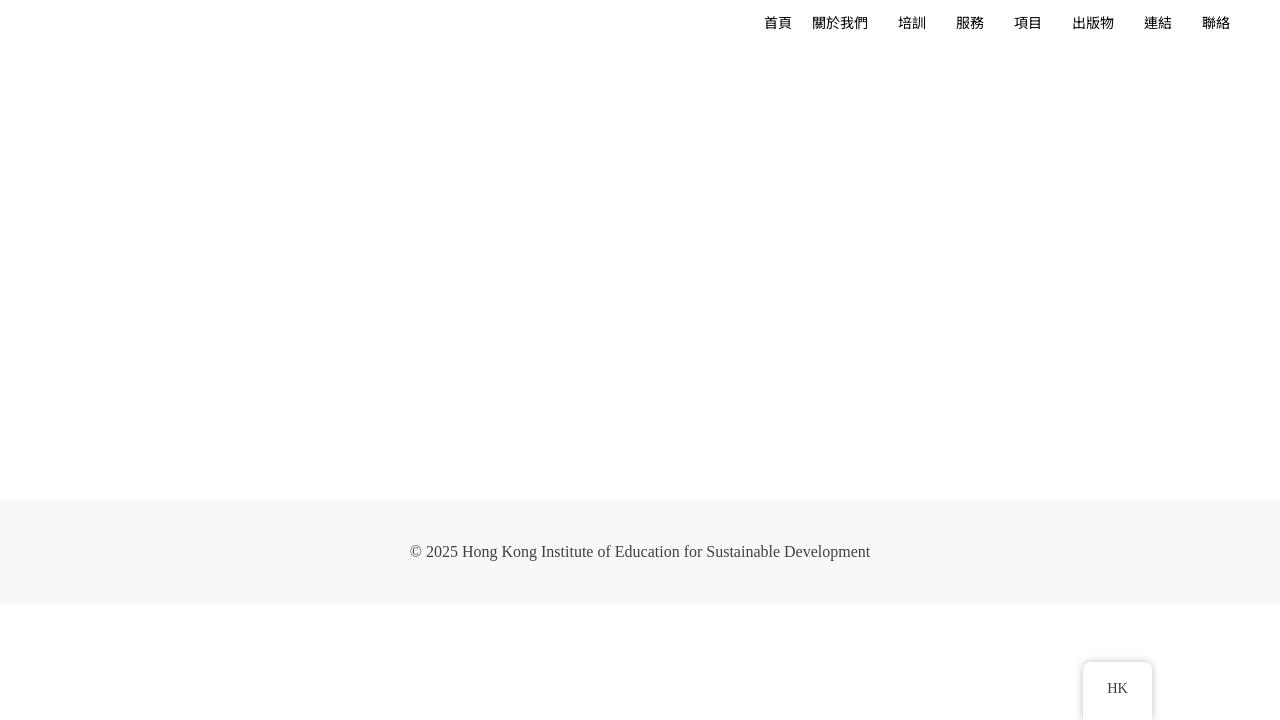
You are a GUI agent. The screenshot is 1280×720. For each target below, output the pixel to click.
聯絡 (1216, 23)
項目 (1028, 23)
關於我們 (840, 23)
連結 (1158, 23)
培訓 (912, 23)
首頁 (778, 23)
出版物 (1093, 23)
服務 (970, 23)
